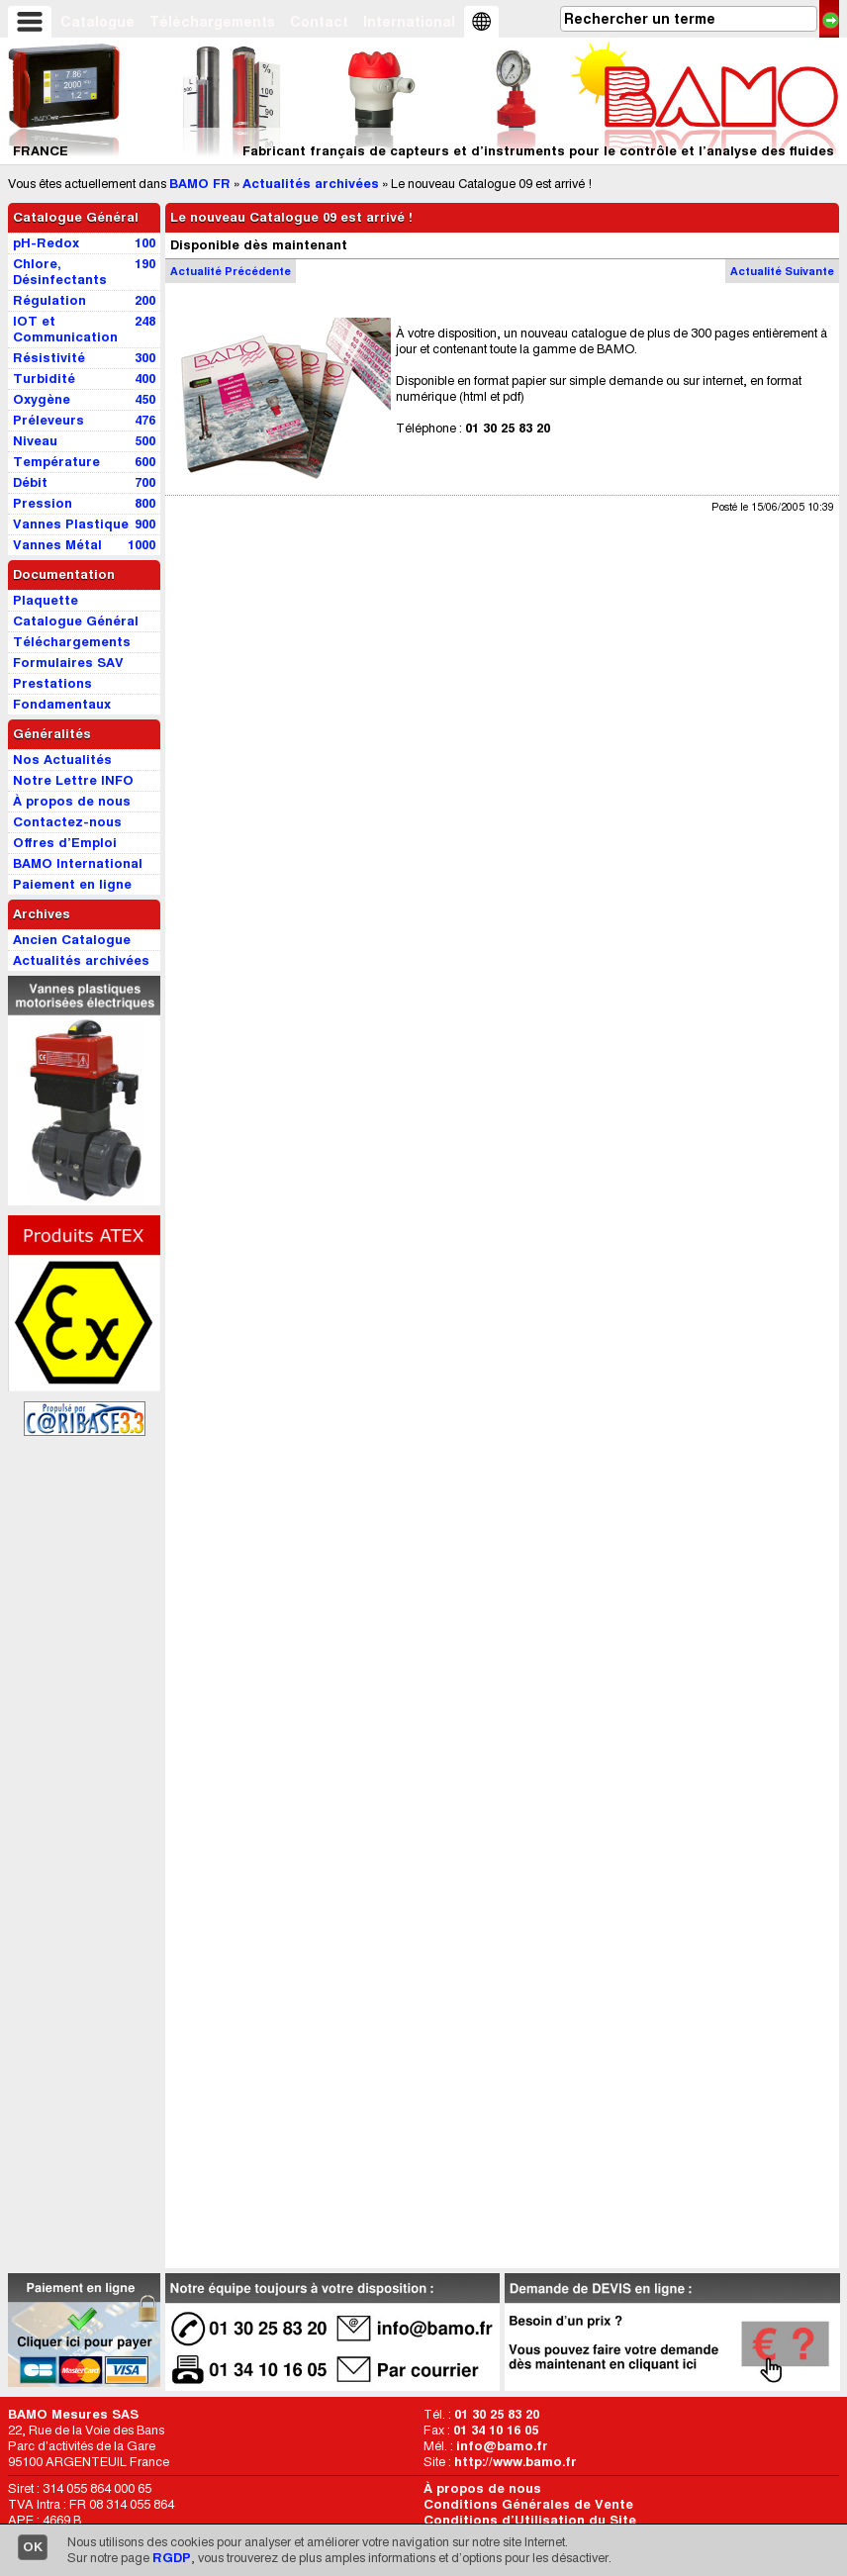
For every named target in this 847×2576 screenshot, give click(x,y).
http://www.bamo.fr (515, 2461)
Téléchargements (212, 22)
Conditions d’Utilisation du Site (530, 2520)
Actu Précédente (230, 271)
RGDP (171, 2557)
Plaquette (45, 600)
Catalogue (97, 22)
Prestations (52, 683)
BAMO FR (200, 183)
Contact (319, 22)
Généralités (52, 733)
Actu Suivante (782, 271)
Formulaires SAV (68, 662)
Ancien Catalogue (72, 939)
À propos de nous (482, 2488)
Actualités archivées (310, 183)
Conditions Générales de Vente (528, 2504)
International (409, 22)
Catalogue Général (76, 217)
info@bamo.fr (502, 2445)
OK (33, 2546)
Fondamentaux (62, 704)
